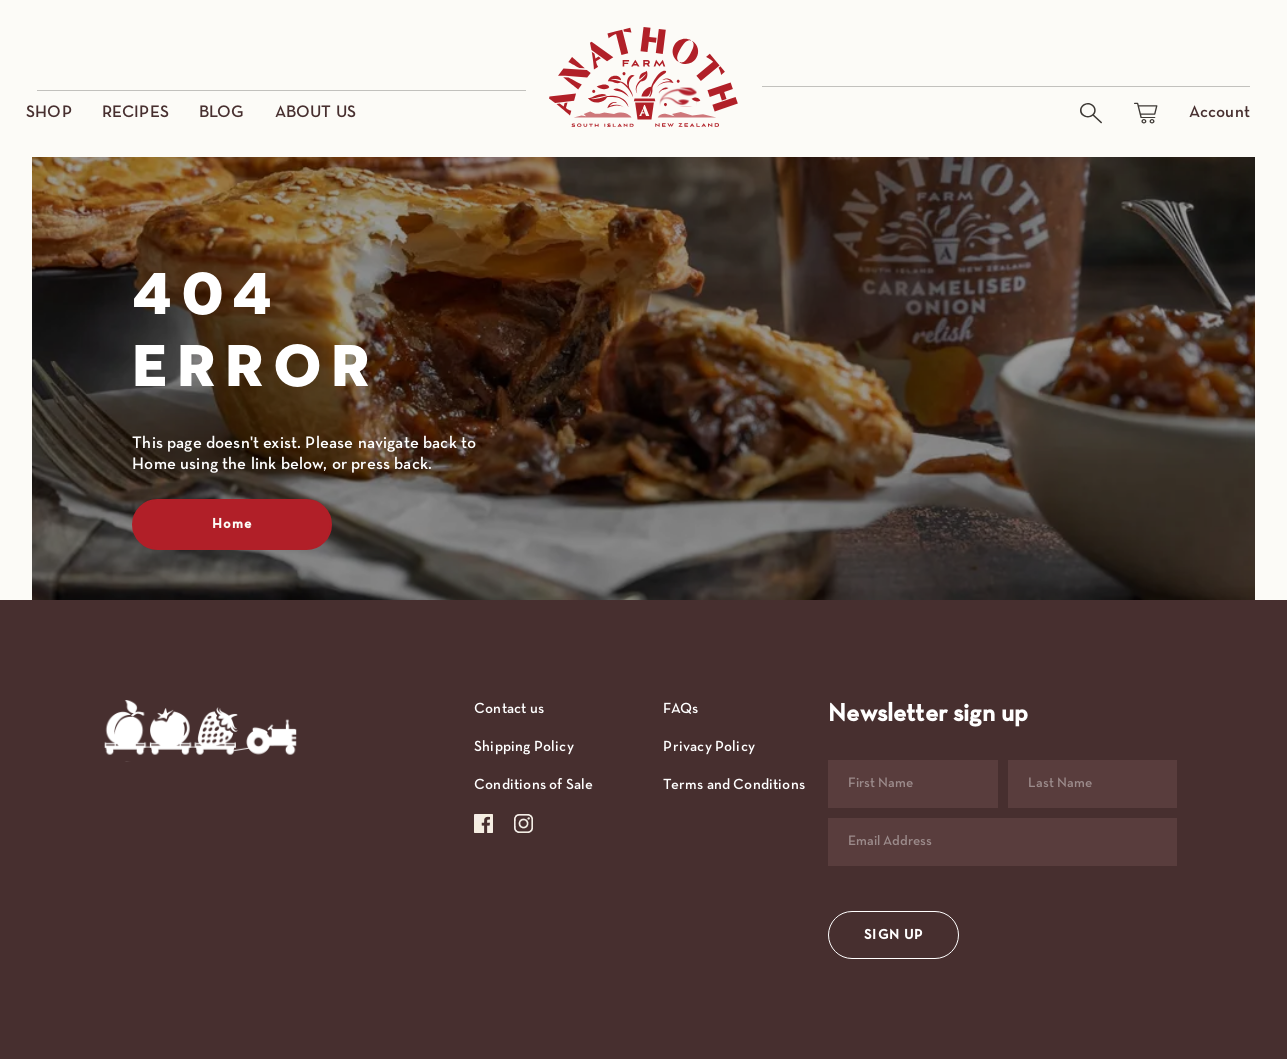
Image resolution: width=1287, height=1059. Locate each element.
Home (232, 524)
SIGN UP (893, 935)
